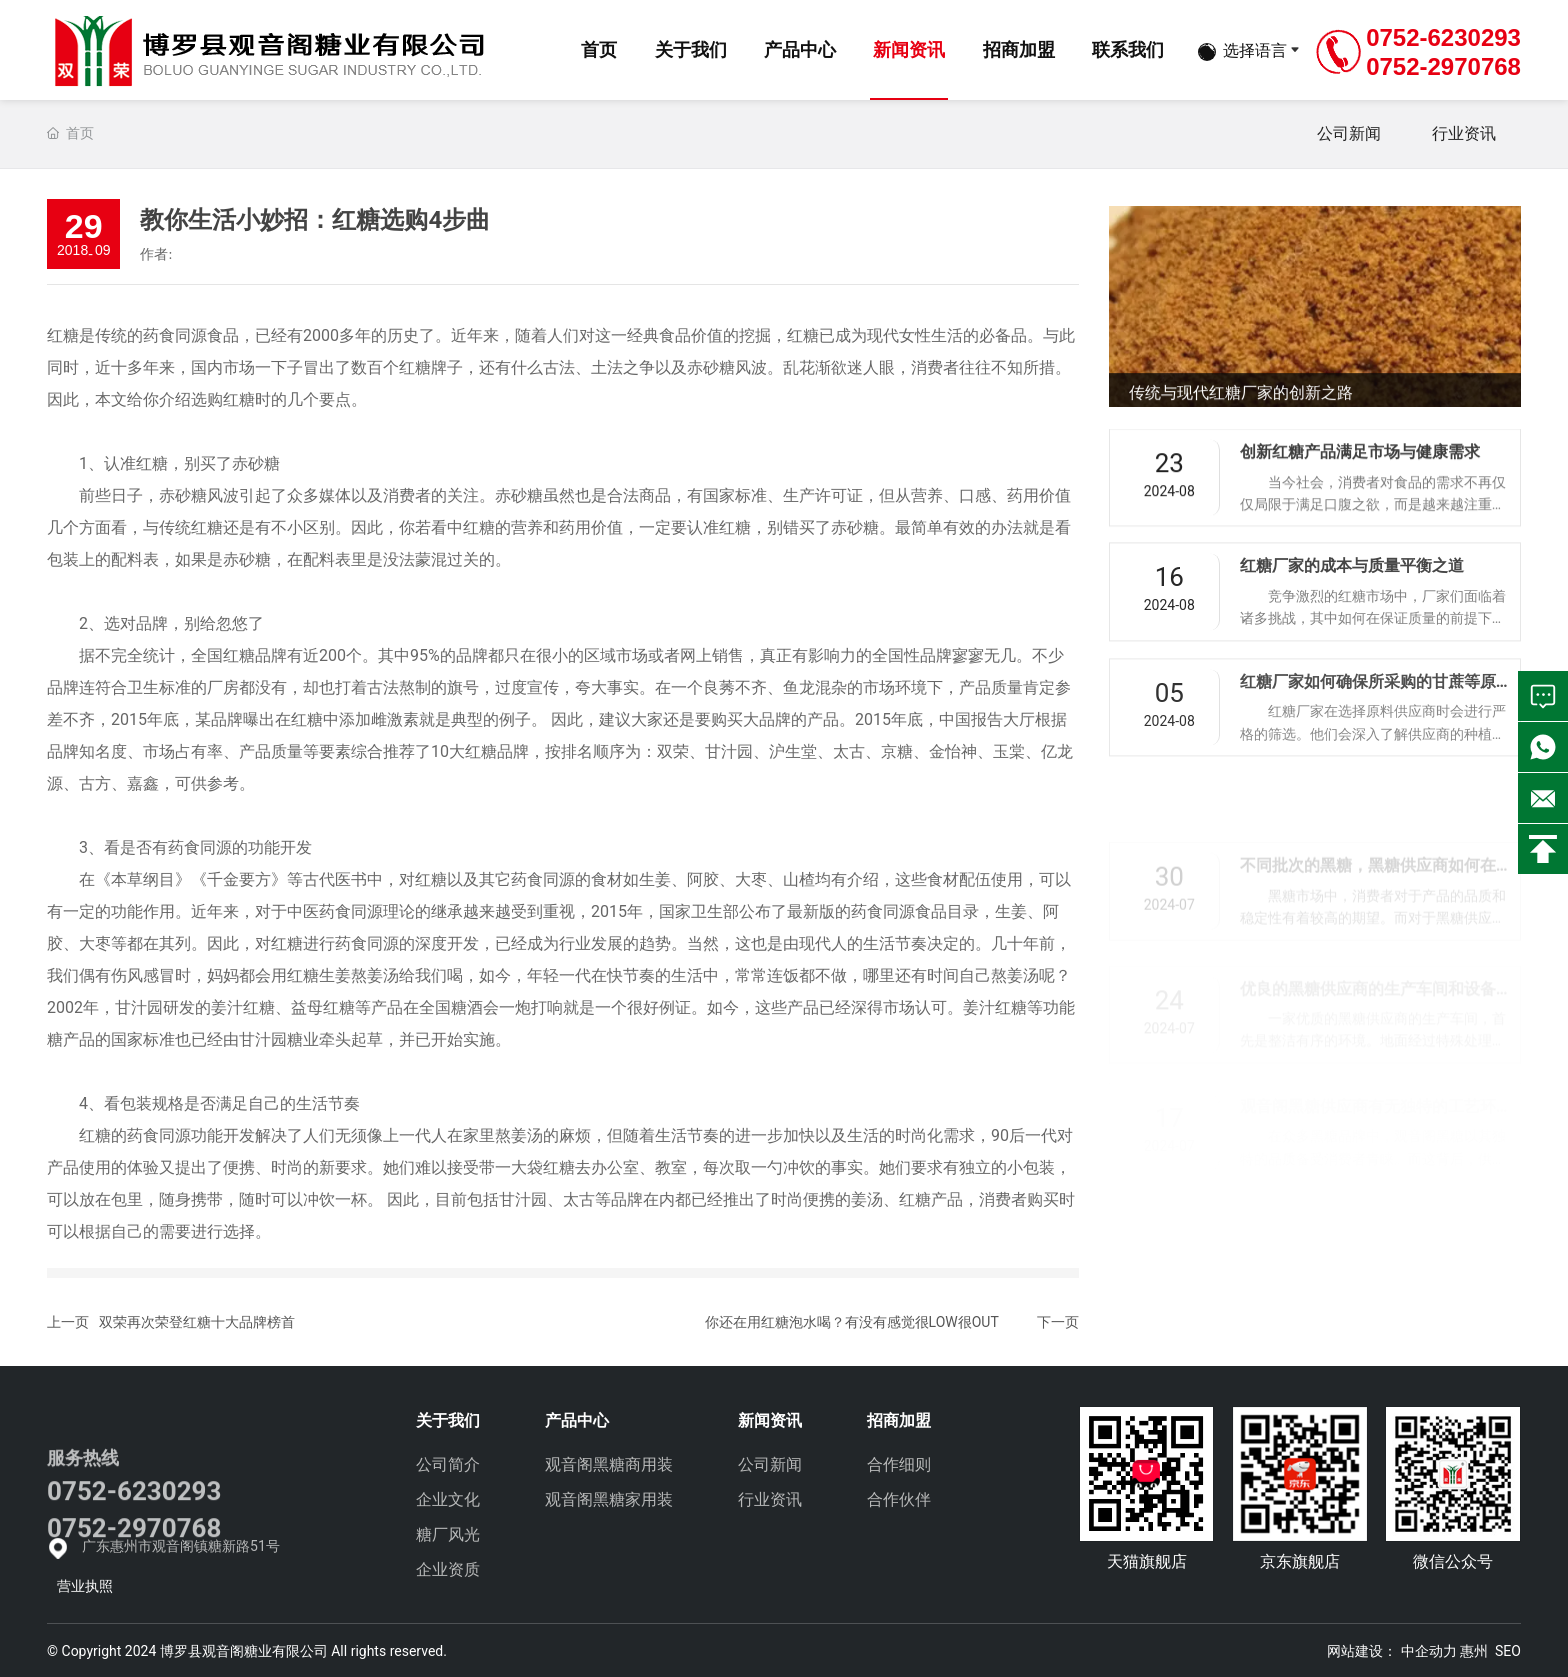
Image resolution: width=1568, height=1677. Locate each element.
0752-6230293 (1443, 37)
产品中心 (800, 49)
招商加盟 (1019, 49)
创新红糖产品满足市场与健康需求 (1360, 480)
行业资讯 (1464, 133)
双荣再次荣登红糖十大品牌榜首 (197, 1322)
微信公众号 (1453, 1561)
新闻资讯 (909, 49)
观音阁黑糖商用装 (609, 1464)
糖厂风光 (448, 1534)
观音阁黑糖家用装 (609, 1499)
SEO (1508, 1651)
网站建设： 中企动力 (1391, 1651)
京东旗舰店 (1300, 1561)
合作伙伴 (899, 1499)
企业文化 (448, 1499)
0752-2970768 (1443, 66)
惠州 (1474, 1651)
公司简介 (448, 1464)
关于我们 (691, 49)
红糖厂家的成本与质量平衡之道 (1352, 602)
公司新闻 (1349, 133)
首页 (599, 49)
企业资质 (448, 1569)
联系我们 (1128, 49)
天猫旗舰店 (1147, 1561)
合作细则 (899, 1464)
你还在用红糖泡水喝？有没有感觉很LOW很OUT (852, 1322)
